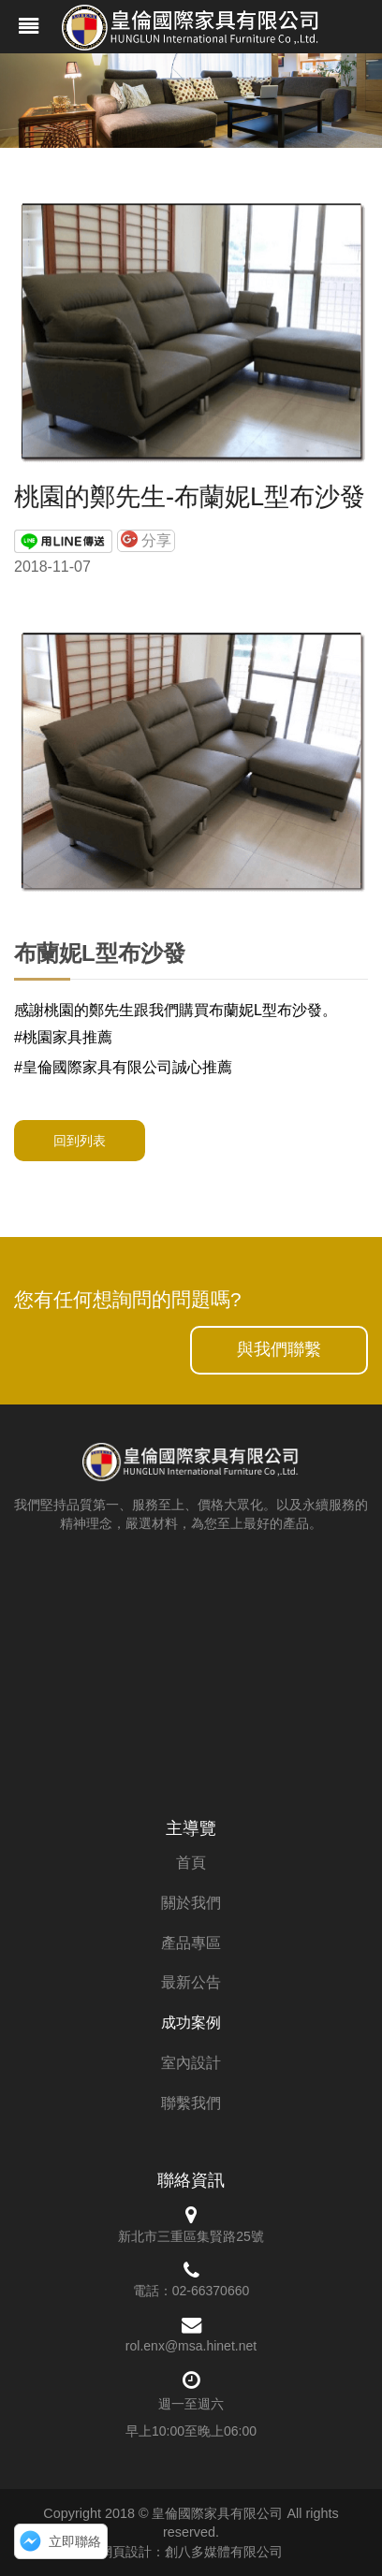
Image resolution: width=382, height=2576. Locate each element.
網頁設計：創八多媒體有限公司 (191, 2551)
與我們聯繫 (279, 1349)
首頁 (191, 1862)
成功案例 (191, 2022)
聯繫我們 (191, 2103)
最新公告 (191, 1982)
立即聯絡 (75, 2541)
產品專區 (191, 1943)
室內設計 (191, 2063)
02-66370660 (211, 2290)
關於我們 (191, 1903)
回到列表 (79, 1140)
